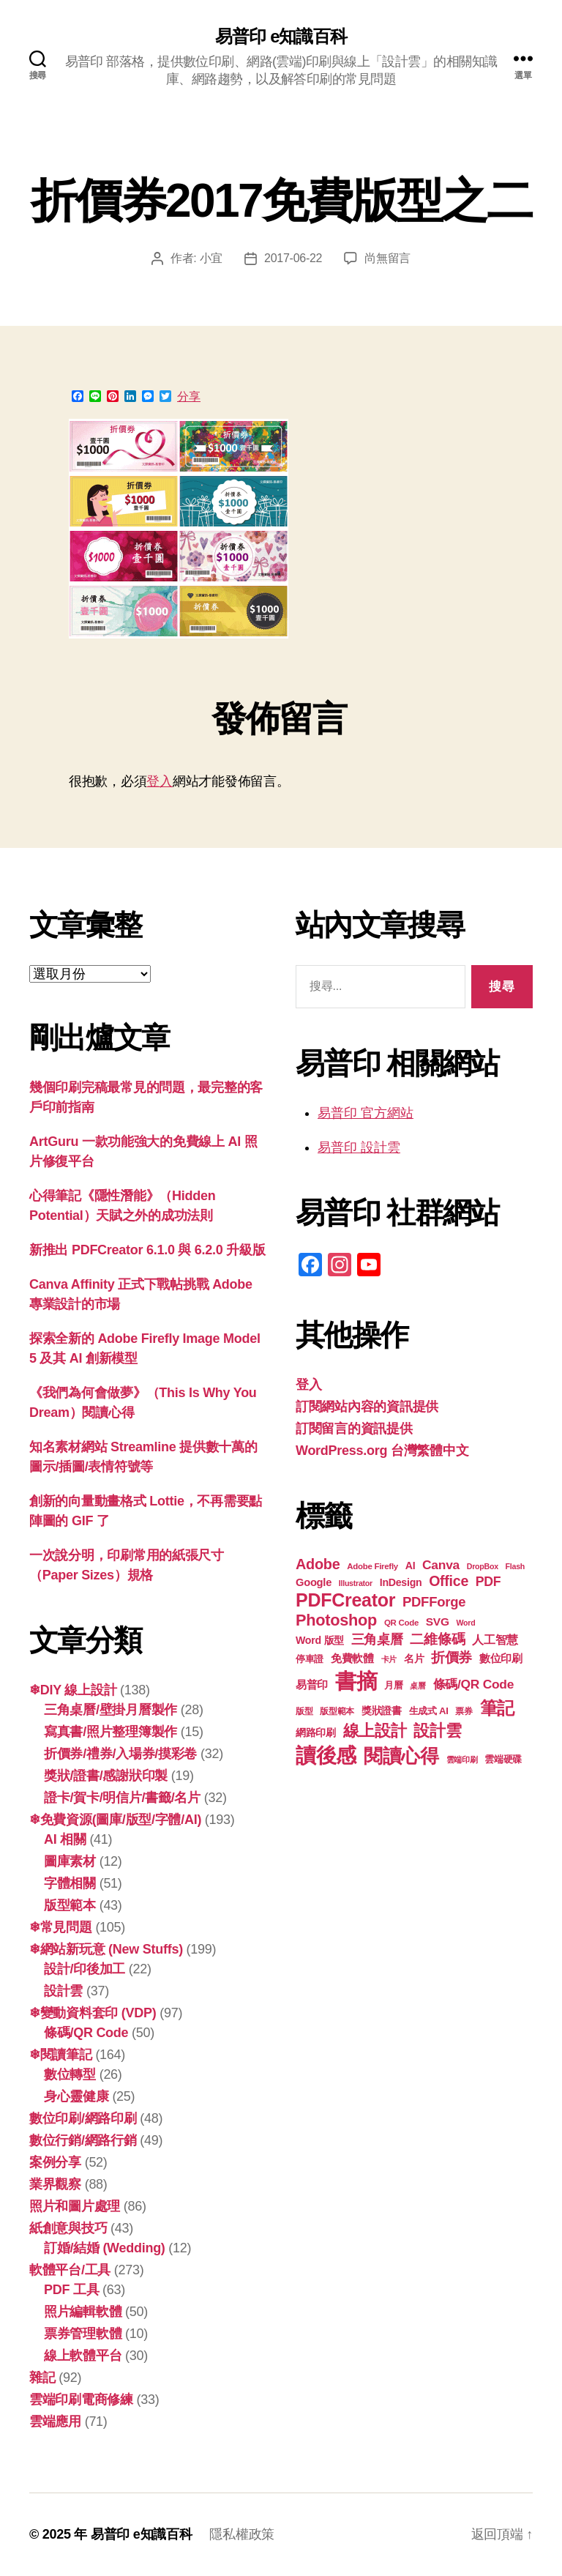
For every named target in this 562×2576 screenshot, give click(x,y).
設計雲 (63, 1991)
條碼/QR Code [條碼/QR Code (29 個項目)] (473, 1684)
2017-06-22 (293, 258)
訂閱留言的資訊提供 (354, 1428)
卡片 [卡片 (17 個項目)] (389, 1659)
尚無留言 (387, 258)
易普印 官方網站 (365, 1113)
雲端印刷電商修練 (81, 2399)
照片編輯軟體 (82, 2311)
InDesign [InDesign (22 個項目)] (401, 1582)
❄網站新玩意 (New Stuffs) (106, 1949)
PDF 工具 (71, 2289)
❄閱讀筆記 (60, 2054)
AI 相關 (65, 1839)
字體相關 (70, 1883)
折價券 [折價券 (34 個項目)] (451, 1657)
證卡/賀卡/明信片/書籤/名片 (122, 1797)
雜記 (42, 2377)
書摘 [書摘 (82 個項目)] (356, 1681)
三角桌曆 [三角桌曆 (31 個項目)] (377, 1639)
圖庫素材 (70, 1861)
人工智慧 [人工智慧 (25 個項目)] (495, 1640)
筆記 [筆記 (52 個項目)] (497, 1708)
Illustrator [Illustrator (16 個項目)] (355, 1583)
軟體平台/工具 (69, 2270)
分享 (189, 397)
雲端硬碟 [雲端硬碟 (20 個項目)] (503, 1759)
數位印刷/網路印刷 (83, 2118)
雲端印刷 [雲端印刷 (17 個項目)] (462, 1759)
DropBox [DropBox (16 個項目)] (482, 1566)
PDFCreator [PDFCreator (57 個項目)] (345, 1600)
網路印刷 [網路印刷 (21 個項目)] (316, 1732)
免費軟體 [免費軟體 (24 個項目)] (352, 1658)
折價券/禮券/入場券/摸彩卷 (120, 1753)
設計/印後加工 (84, 1969)
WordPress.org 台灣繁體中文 (382, 1450)
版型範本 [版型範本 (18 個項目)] (337, 1711)
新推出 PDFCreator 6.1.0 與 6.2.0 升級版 (147, 1250)
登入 (159, 781)
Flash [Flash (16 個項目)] (515, 1566)
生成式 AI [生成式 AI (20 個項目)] (429, 1710)
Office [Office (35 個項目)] (448, 1581)
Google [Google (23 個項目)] (313, 1582)
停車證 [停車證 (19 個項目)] (309, 1659)
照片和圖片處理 (74, 2206)
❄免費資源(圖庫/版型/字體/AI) (115, 1819)
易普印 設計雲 (359, 1147)
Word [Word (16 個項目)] (465, 1622)
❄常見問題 (60, 1927)
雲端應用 (55, 2421)
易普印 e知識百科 (280, 36)
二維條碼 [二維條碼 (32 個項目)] (437, 1639)
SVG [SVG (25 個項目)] (437, 1621)
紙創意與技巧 (68, 2228)
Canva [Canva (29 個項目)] (441, 1564)
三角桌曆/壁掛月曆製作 (110, 1709)
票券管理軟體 (82, 2333)
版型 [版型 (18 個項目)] (304, 1711)
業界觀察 (55, 2184)
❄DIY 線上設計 (72, 1690)
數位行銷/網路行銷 (83, 2140)
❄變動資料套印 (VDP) (93, 2013)
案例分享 (55, 2162)
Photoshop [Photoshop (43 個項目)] (336, 1620)
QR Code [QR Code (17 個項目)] (401, 1622)
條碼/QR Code (86, 2032)
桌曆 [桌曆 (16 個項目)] (417, 1685)
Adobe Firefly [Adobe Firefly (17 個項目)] (372, 1566)
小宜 (211, 258)
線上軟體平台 (82, 2355)
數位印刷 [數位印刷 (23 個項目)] (500, 1658)
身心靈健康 (76, 2096)
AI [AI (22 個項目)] (410, 1565)
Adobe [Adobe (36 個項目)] (318, 1564)
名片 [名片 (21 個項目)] (414, 1658)
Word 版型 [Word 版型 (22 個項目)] (320, 1640)
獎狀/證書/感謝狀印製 (106, 1775)
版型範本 (70, 1905)
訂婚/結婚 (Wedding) (104, 2248)
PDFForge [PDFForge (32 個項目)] (433, 1601)
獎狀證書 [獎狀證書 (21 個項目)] (381, 1710)
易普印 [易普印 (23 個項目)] (312, 1685)
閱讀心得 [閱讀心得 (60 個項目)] (401, 1756)
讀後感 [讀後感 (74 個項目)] (326, 1755)
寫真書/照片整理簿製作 (110, 1731)
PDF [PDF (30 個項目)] (488, 1581)
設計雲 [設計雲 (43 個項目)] (437, 1730)
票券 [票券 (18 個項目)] (463, 1711)
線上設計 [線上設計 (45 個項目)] (375, 1730)
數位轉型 (70, 2074)
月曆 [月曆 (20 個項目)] (393, 1685)
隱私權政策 (241, 2534)
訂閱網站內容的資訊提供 (367, 1406)
